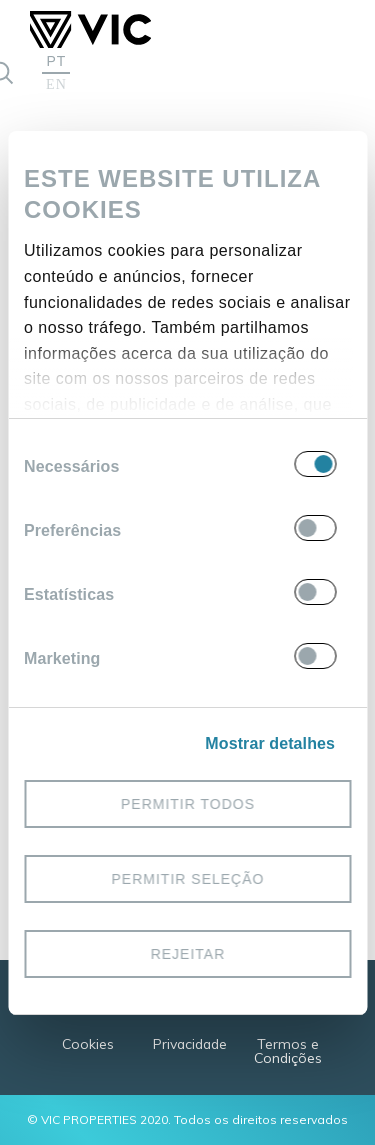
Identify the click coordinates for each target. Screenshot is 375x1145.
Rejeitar (187, 953)
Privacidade (190, 1043)
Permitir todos (187, 803)
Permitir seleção (187, 878)
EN (56, 85)
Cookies (88, 1043)
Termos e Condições (288, 1050)
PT (57, 61)
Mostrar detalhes (270, 743)
